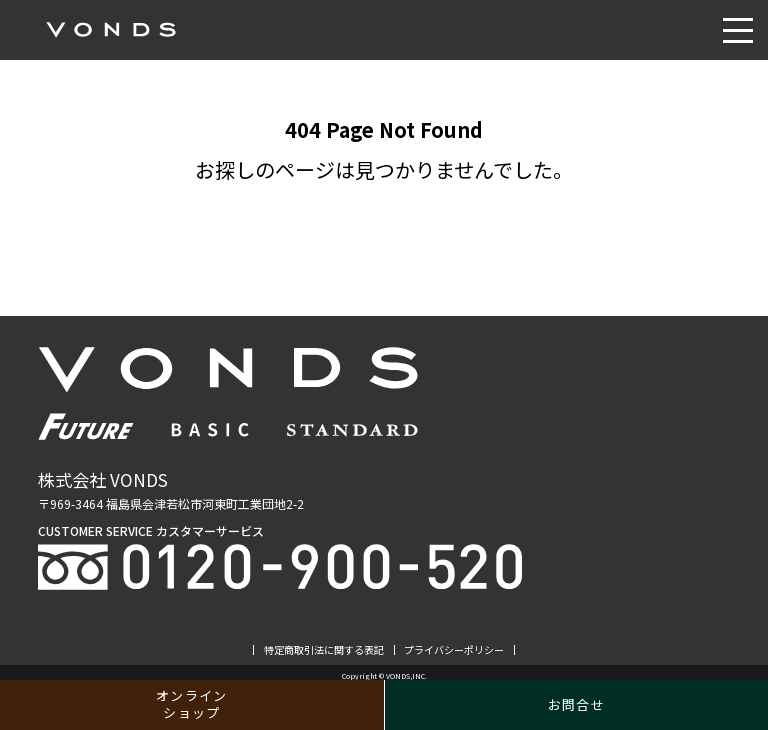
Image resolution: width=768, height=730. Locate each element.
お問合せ (576, 704)
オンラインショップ (192, 704)
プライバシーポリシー (455, 650)
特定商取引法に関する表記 (324, 650)
